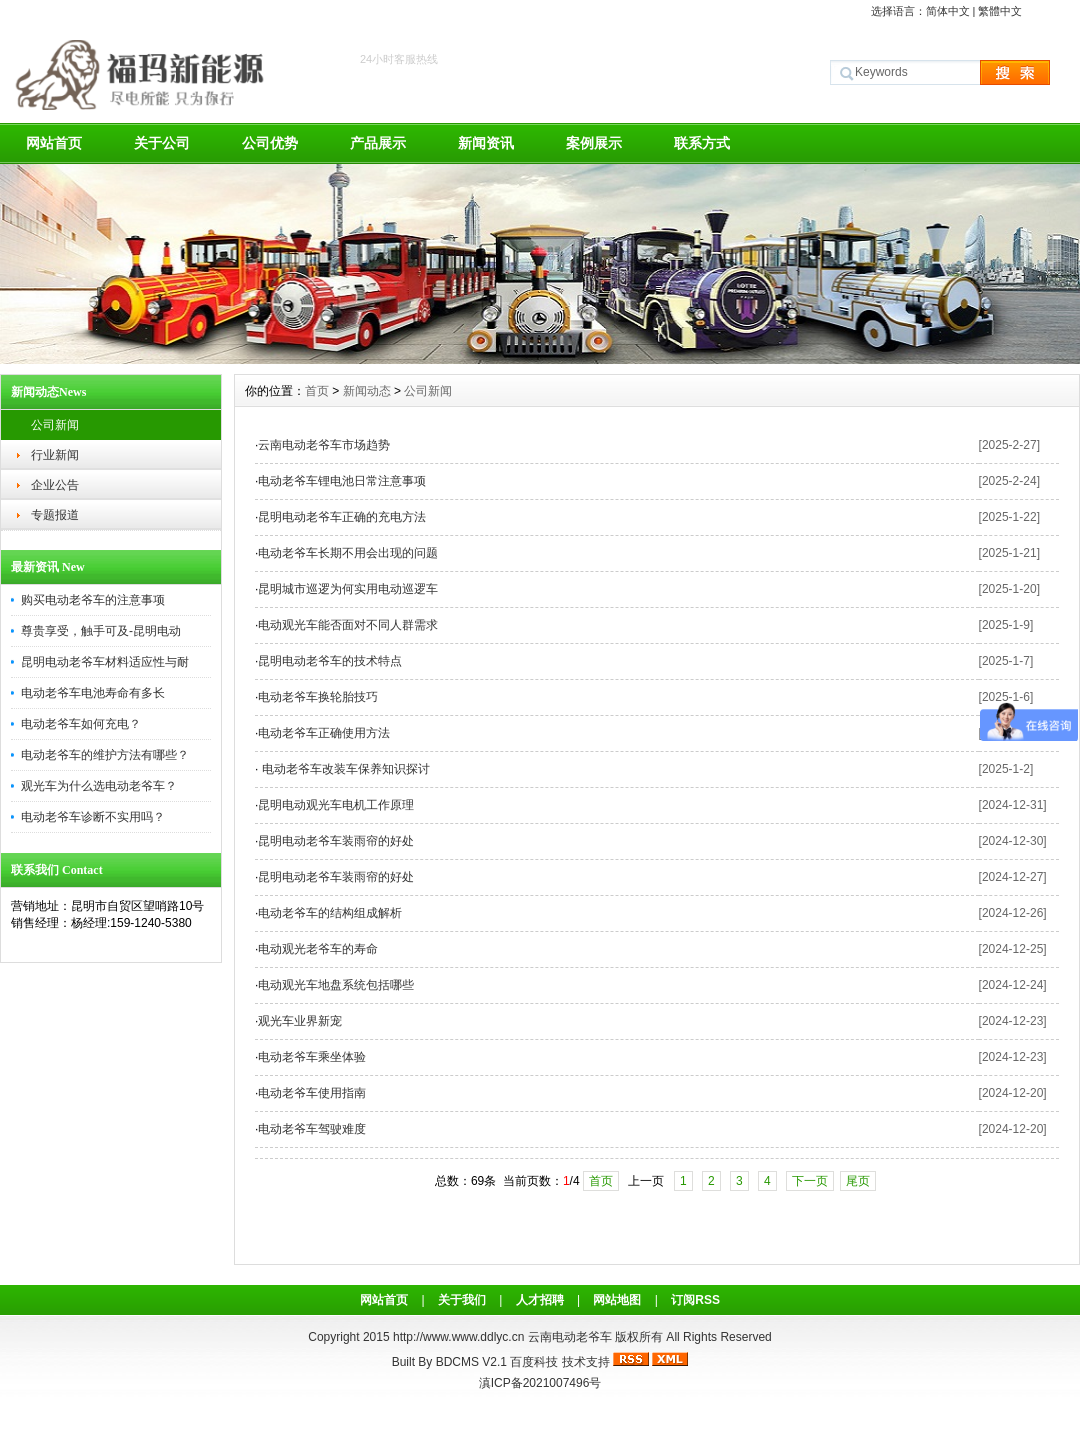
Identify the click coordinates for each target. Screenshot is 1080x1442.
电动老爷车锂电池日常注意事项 (342, 481)
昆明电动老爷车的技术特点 (330, 661)
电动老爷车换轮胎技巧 (318, 697)
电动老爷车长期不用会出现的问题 (348, 553)
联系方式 (702, 143)
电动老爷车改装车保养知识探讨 (343, 769)
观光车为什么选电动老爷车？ (99, 786)
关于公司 (162, 143)
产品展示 (378, 143)
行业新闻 (55, 455)
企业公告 (55, 485)
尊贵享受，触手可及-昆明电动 (101, 631)
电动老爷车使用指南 (312, 1093)
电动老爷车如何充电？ (81, 724)
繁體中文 (1000, 11)
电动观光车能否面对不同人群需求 (348, 625)
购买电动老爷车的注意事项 (93, 600)
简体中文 (948, 11)
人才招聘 (540, 1300)
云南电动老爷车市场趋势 (324, 445)
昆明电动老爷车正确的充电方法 (342, 517)
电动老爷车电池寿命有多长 (93, 693)
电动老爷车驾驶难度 (312, 1129)
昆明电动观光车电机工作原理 (336, 805)
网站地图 (617, 1300)
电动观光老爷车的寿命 (318, 949)
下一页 (810, 1181)
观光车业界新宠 (300, 1021)
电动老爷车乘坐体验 (312, 1057)
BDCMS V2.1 (471, 1362)
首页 (317, 391)
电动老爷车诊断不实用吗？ (93, 817)
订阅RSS (695, 1300)
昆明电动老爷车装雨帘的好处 (336, 841)
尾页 (858, 1181)
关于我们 (462, 1300)
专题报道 (55, 515)
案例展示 (594, 143)
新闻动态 (367, 391)
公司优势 (270, 143)
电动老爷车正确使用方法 (324, 733)
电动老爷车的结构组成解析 (330, 913)
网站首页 (54, 143)
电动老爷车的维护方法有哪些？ (105, 755)
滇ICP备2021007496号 (540, 1383)
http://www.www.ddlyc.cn (460, 1337)
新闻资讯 (486, 143)
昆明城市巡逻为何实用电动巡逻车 (348, 589)
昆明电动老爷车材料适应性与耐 (105, 662)
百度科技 (534, 1362)
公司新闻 (55, 425)
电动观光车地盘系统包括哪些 (336, 985)
